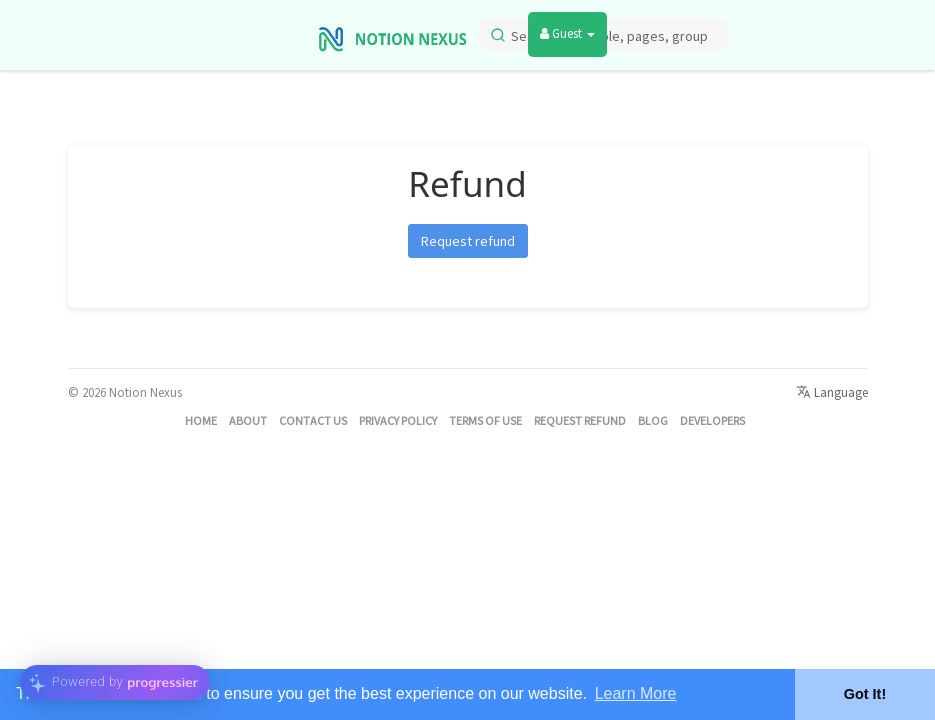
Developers (712, 420)
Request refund (468, 241)
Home (201, 420)
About (248, 420)
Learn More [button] (636, 693)
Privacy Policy (398, 420)
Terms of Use (485, 420)
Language (832, 392)
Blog (653, 420)
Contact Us (313, 420)
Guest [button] (567, 33)
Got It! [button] (865, 694)
